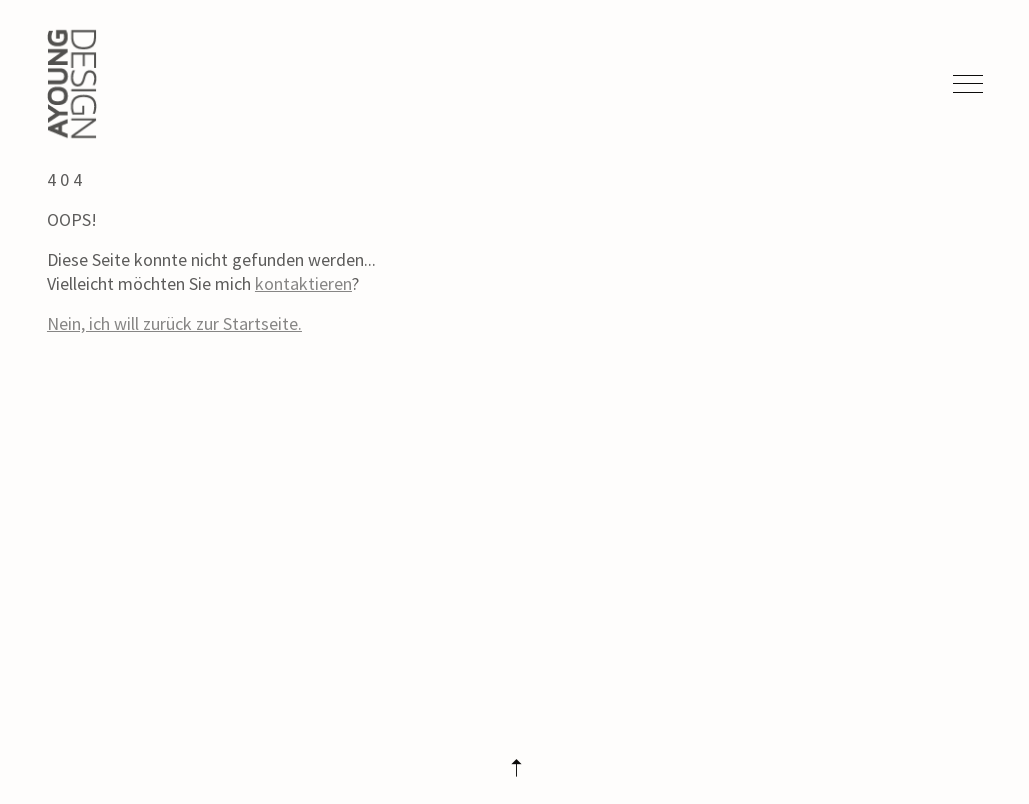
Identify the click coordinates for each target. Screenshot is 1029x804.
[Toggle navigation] (964, 84)
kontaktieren (303, 283)
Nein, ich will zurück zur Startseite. (174, 323)
